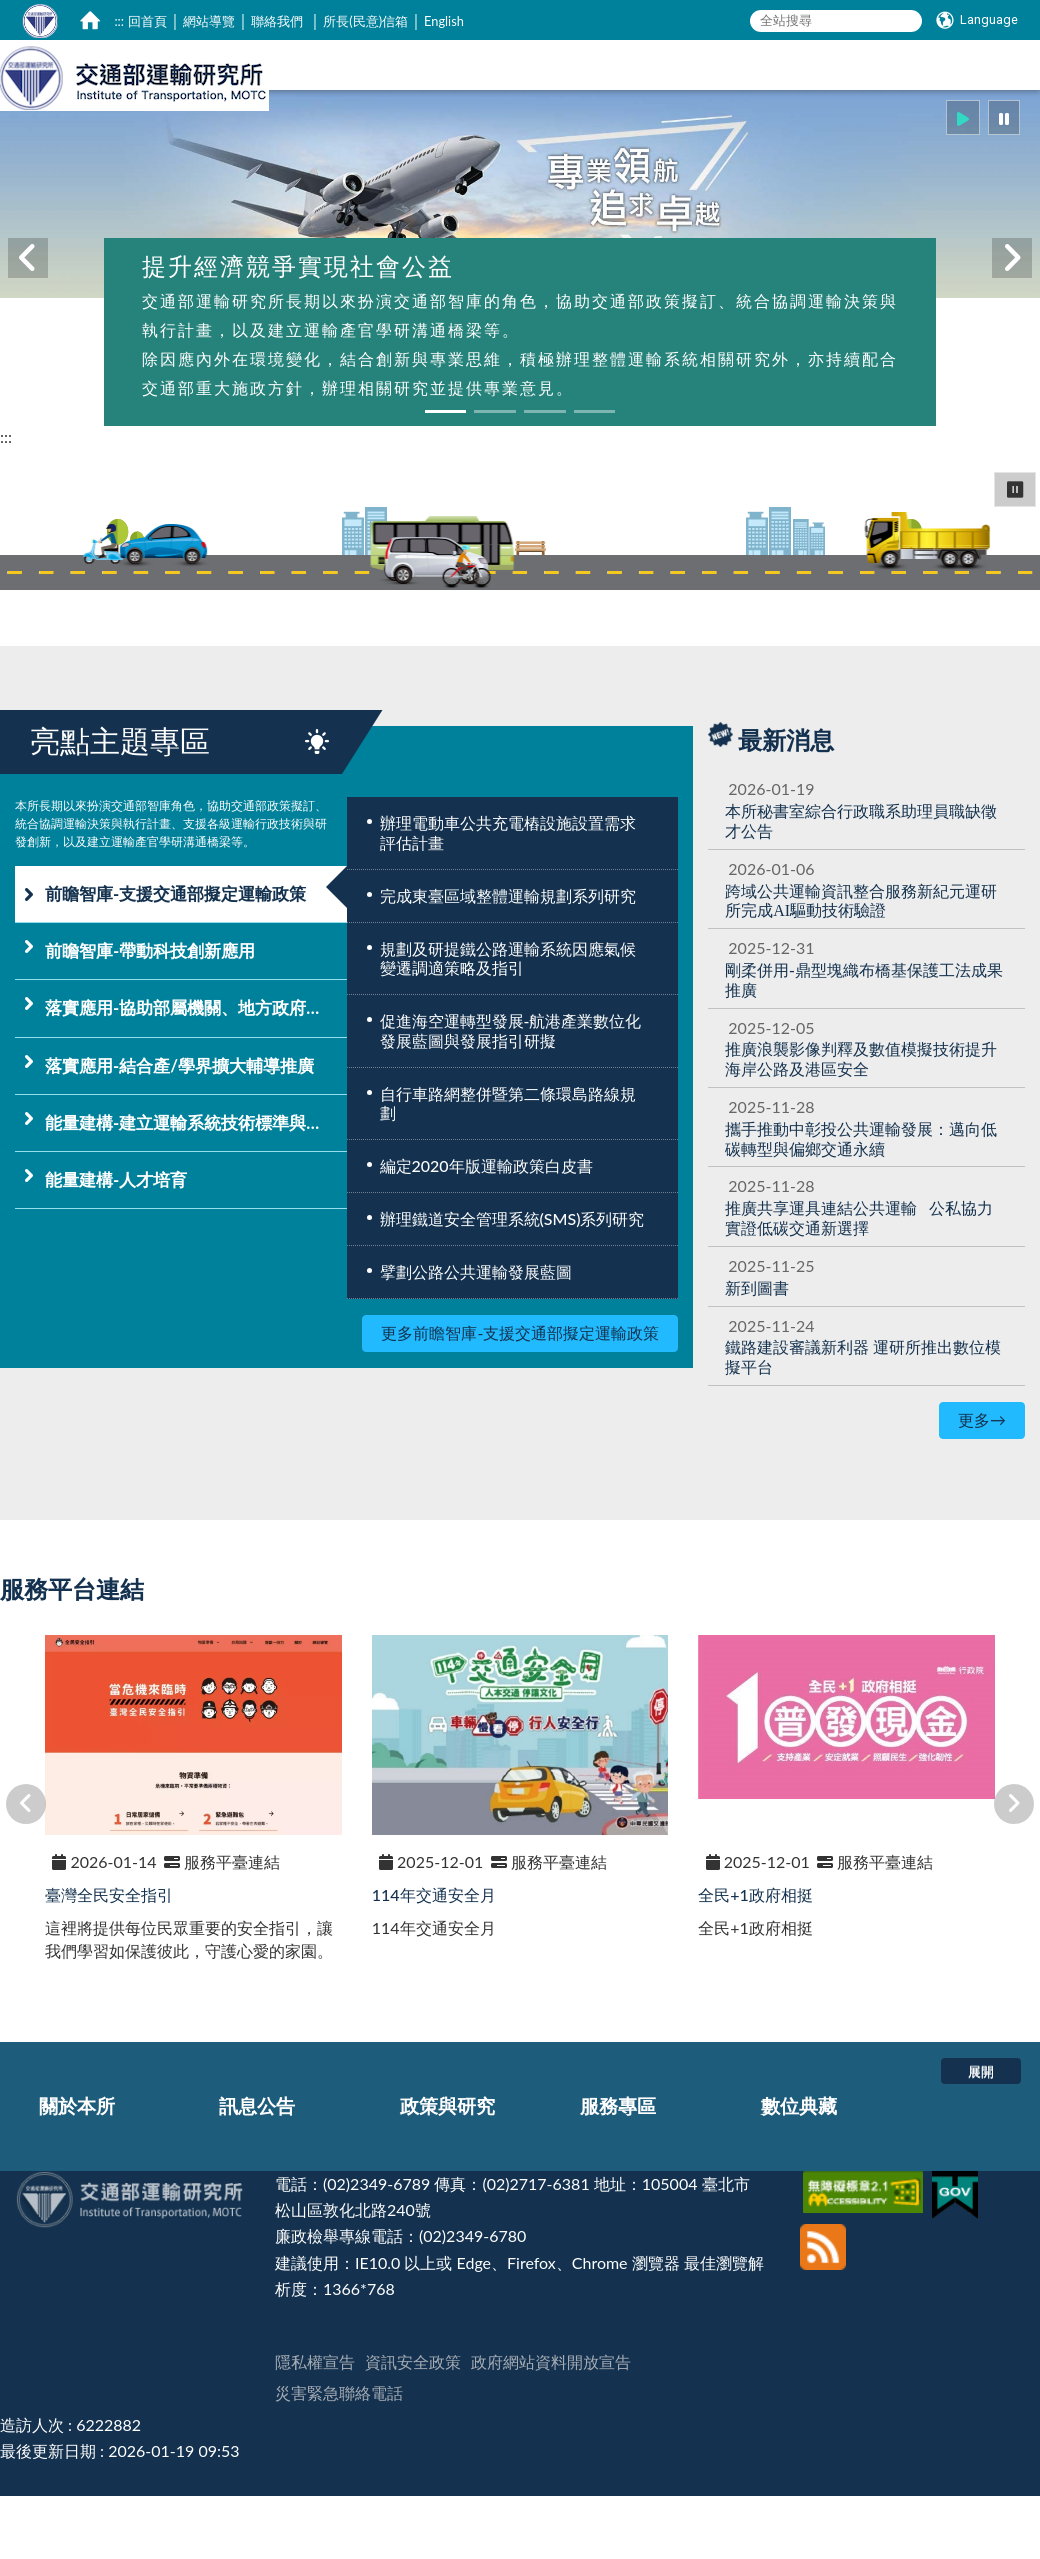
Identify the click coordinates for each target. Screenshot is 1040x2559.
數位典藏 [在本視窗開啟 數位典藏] (971, 127)
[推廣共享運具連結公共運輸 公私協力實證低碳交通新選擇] (859, 1283)
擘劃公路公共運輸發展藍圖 (476, 1337)
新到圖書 (757, 1353)
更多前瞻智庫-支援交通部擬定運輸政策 (520, 1398)
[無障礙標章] (865, 2249)
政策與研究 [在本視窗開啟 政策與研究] (745, 127)
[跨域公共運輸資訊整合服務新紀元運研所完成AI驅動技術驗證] (861, 966)
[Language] (977, 20)
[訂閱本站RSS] (823, 2297)
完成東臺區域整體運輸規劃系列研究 (508, 961)
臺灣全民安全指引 (109, 1960)
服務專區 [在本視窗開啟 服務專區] (863, 127)
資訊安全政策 (413, 2427)
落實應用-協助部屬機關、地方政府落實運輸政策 (196, 1073)
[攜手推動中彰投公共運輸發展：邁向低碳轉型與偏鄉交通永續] (861, 1204)
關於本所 (77, 2171)
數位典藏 (799, 2171)
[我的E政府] (957, 2249)
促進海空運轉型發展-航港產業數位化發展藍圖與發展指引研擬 (511, 1096)
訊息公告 (257, 2171)
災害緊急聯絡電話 (339, 2458)
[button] (963, 183)
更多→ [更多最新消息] (982, 1485)
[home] (90, 20)
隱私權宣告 (315, 2427)
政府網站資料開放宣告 (551, 2427)
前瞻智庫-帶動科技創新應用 (150, 1016)
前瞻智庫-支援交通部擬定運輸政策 (175, 959)
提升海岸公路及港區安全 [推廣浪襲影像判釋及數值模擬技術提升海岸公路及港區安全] (861, 1124)
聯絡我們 (277, 21)
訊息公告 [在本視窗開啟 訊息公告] (628, 127)
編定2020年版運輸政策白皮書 (486, 1231)
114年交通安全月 (434, 1960)
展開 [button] (981, 2137)
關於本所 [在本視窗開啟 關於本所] (520, 127)
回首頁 (147, 21)
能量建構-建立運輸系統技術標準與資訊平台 (196, 1188)
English (444, 21)
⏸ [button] (1015, 554)
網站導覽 (209, 21)
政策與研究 (447, 2171)
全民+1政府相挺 (755, 1960)
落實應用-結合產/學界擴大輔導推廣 (179, 1131)
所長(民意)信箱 (365, 21)
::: (119, 21)
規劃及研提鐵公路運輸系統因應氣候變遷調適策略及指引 (508, 1024)
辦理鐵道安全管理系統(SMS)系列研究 (512, 1284)
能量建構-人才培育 (116, 1245)
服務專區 (618, 2171)
